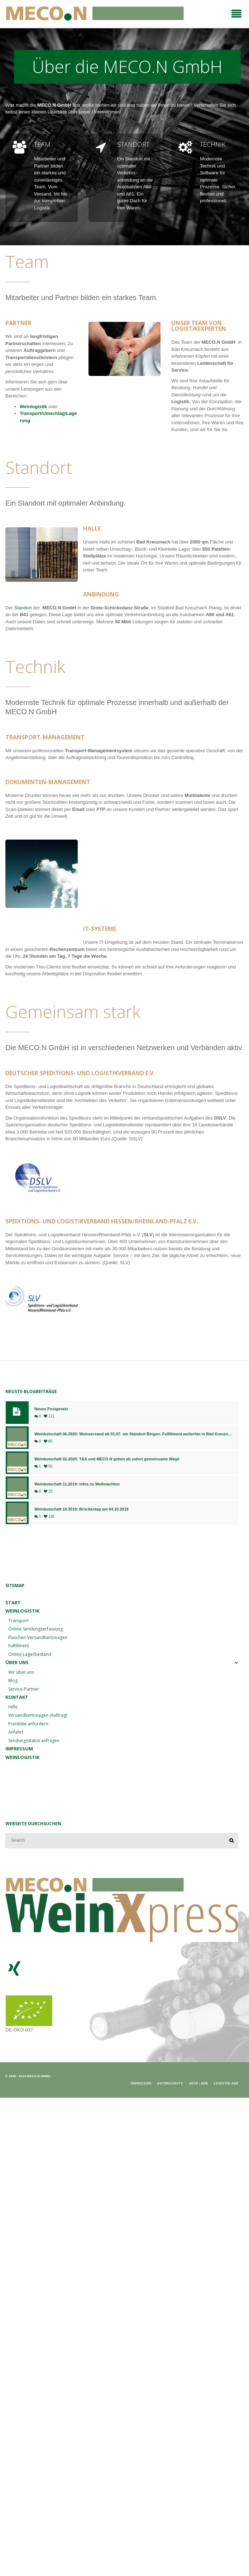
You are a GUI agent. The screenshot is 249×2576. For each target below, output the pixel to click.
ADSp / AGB (198, 2083)
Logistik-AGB (226, 2083)
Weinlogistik (34, 406)
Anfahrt (15, 1732)
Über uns (17, 1662)
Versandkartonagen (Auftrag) (37, 1715)
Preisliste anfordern (28, 1724)
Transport (18, 1621)
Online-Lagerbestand (29, 1654)
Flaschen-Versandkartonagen (37, 1637)
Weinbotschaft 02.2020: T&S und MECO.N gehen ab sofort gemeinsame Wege (106, 1459)
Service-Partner (23, 1689)
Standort (23, 607)
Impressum (19, 1748)
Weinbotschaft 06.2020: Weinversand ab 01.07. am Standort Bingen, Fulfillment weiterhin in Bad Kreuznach (133, 1434)
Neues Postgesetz (51, 1409)
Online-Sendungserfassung (35, 1629)
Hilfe (13, 1707)
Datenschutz (170, 2083)
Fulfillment (18, 1646)
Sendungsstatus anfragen (33, 1741)
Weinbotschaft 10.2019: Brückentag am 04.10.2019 (81, 1509)
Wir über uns (21, 1672)
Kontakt (16, 1697)
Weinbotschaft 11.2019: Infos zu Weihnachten (77, 1484)
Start (13, 1602)
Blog (13, 1680)
